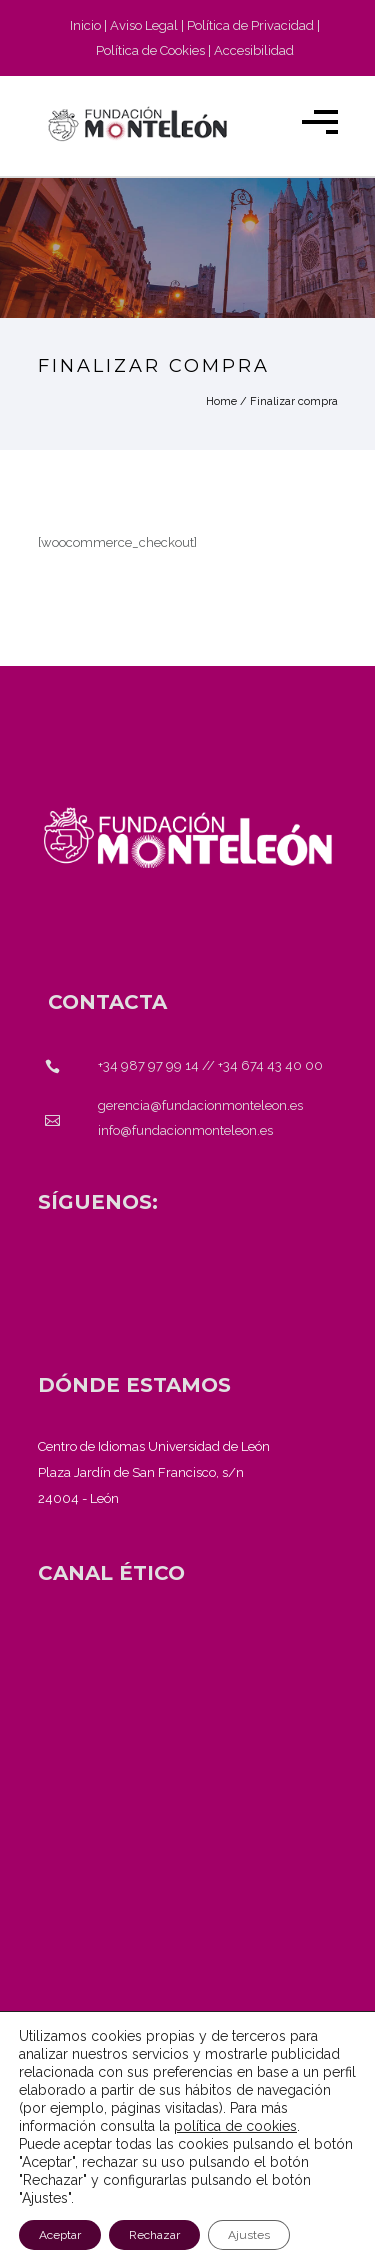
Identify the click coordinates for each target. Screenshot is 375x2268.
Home (221, 401)
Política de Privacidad (250, 25)
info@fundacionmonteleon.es (185, 1130)
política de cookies (235, 2126)
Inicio (85, 25)
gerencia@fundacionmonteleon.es (200, 1105)
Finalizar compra (294, 401)
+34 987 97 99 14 (148, 1065)
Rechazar (154, 2235)
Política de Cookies (150, 50)
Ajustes (249, 2235)
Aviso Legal (144, 25)
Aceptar (60, 2235)
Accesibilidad (254, 50)
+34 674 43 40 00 (270, 1065)
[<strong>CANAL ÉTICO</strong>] (111, 1573)
